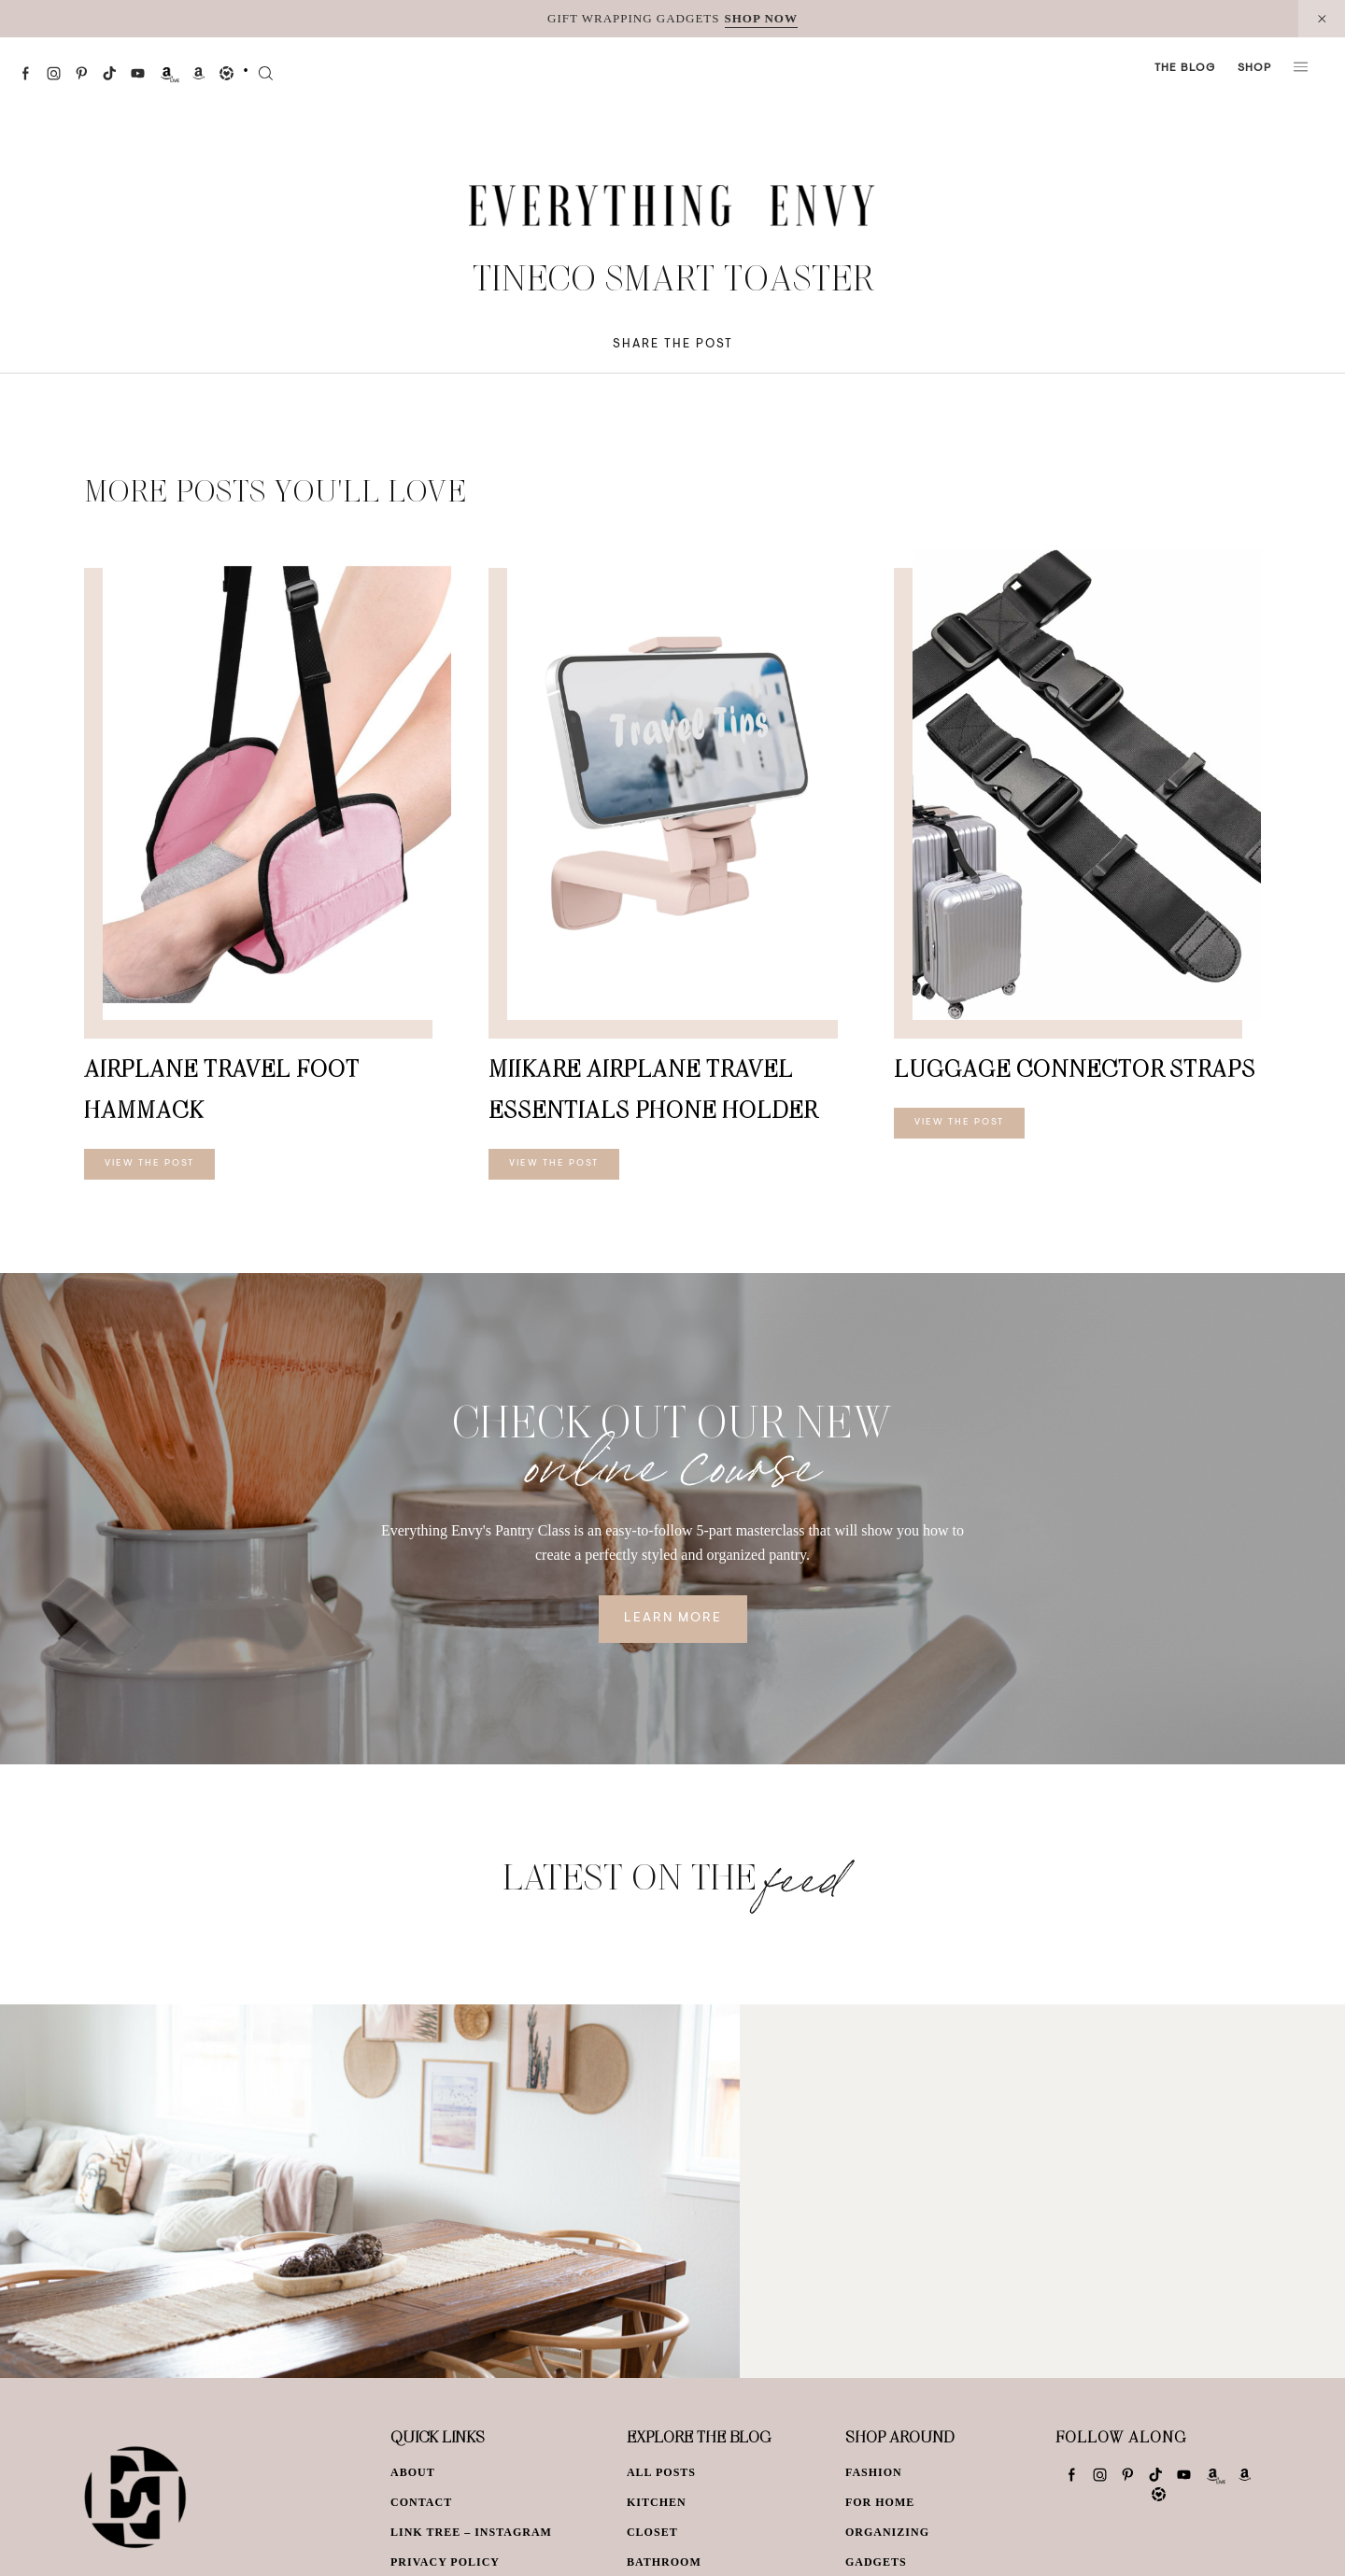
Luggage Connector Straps (1074, 1068)
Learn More (673, 1618)
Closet (652, 2532)
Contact (421, 2502)
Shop (1254, 68)
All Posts (661, 2472)
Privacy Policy (445, 2562)
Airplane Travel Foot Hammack (222, 1089)
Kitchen (657, 2502)
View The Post (149, 1163)
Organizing (887, 2532)
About (412, 2472)
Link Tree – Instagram (471, 2532)
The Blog (1184, 68)
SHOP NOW (761, 18)
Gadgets (876, 2562)
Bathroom (664, 2562)
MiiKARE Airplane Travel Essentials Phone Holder (652, 1089)
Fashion (873, 2472)
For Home (879, 2502)
